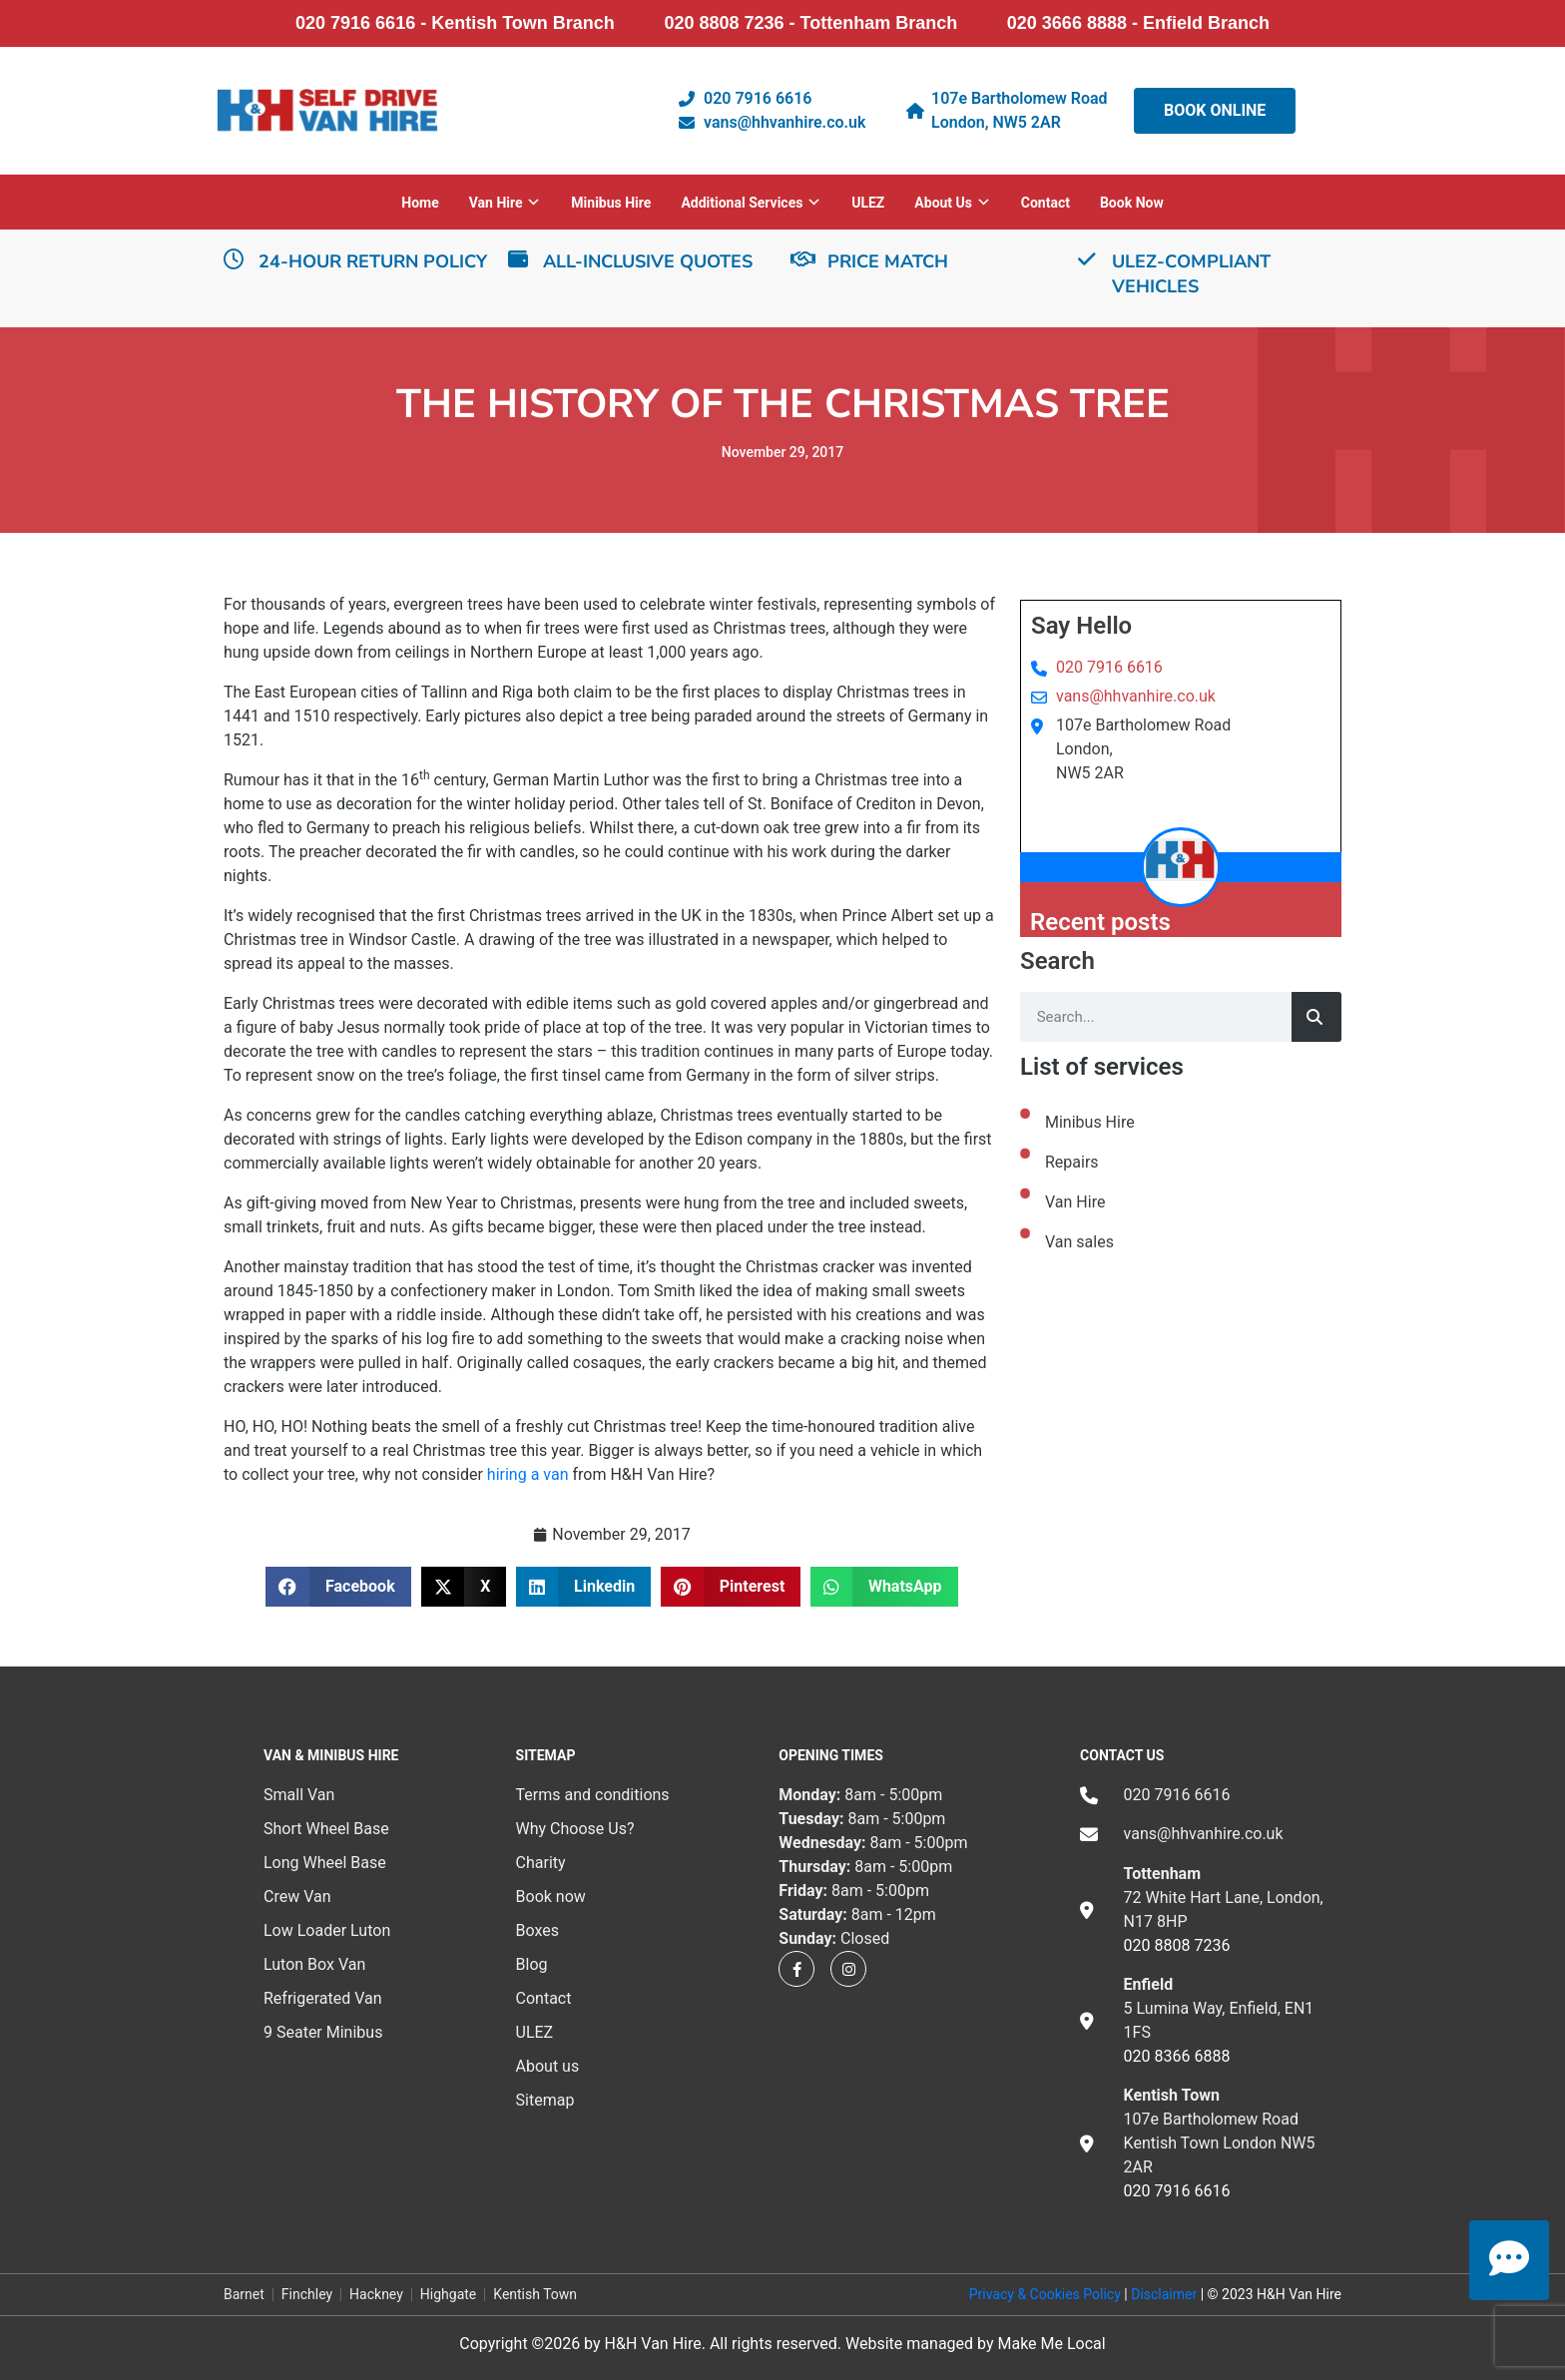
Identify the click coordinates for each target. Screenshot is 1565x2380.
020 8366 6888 (1177, 2056)
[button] (337, 1587)
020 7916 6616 (1109, 667)
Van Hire (1075, 1201)
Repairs (1072, 1162)
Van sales (1079, 1241)
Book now (1132, 203)
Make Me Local (1051, 2343)
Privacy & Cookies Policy (1045, 2294)
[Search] (1316, 1017)
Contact (1045, 203)
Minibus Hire (611, 203)
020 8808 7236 (1177, 1945)
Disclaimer (1164, 2294)
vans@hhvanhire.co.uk (1136, 696)
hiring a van (528, 1474)
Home (419, 203)
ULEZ (867, 203)
